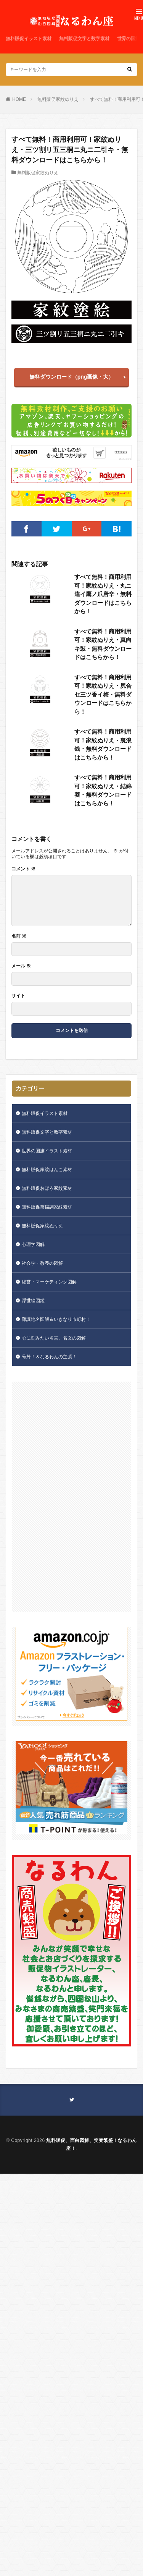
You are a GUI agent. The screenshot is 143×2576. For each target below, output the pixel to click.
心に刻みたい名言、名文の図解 (54, 1338)
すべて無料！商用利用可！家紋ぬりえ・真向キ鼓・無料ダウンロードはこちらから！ (103, 644)
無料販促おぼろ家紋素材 (47, 1188)
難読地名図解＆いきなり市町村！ (56, 1319)
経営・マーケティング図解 (49, 1282)
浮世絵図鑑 (33, 1300)
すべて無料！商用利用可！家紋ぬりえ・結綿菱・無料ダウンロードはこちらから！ (103, 790)
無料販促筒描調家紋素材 (47, 1207)
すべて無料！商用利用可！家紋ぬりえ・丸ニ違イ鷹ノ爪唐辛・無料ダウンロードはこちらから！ (103, 594)
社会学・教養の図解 (42, 1263)
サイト (18, 995)
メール (21, 966)
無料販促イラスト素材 (28, 38)
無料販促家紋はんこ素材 (47, 1169)
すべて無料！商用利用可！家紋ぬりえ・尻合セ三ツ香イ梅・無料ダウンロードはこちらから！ (103, 694)
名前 (18, 936)
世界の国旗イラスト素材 (47, 1151)
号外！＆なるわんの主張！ (49, 1356)
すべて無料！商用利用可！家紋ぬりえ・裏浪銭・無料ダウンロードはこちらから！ (103, 744)
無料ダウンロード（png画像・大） (71, 377)
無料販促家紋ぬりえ (58, 99)
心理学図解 (33, 1244)
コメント (23, 869)
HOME (19, 99)
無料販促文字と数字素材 (84, 38)
